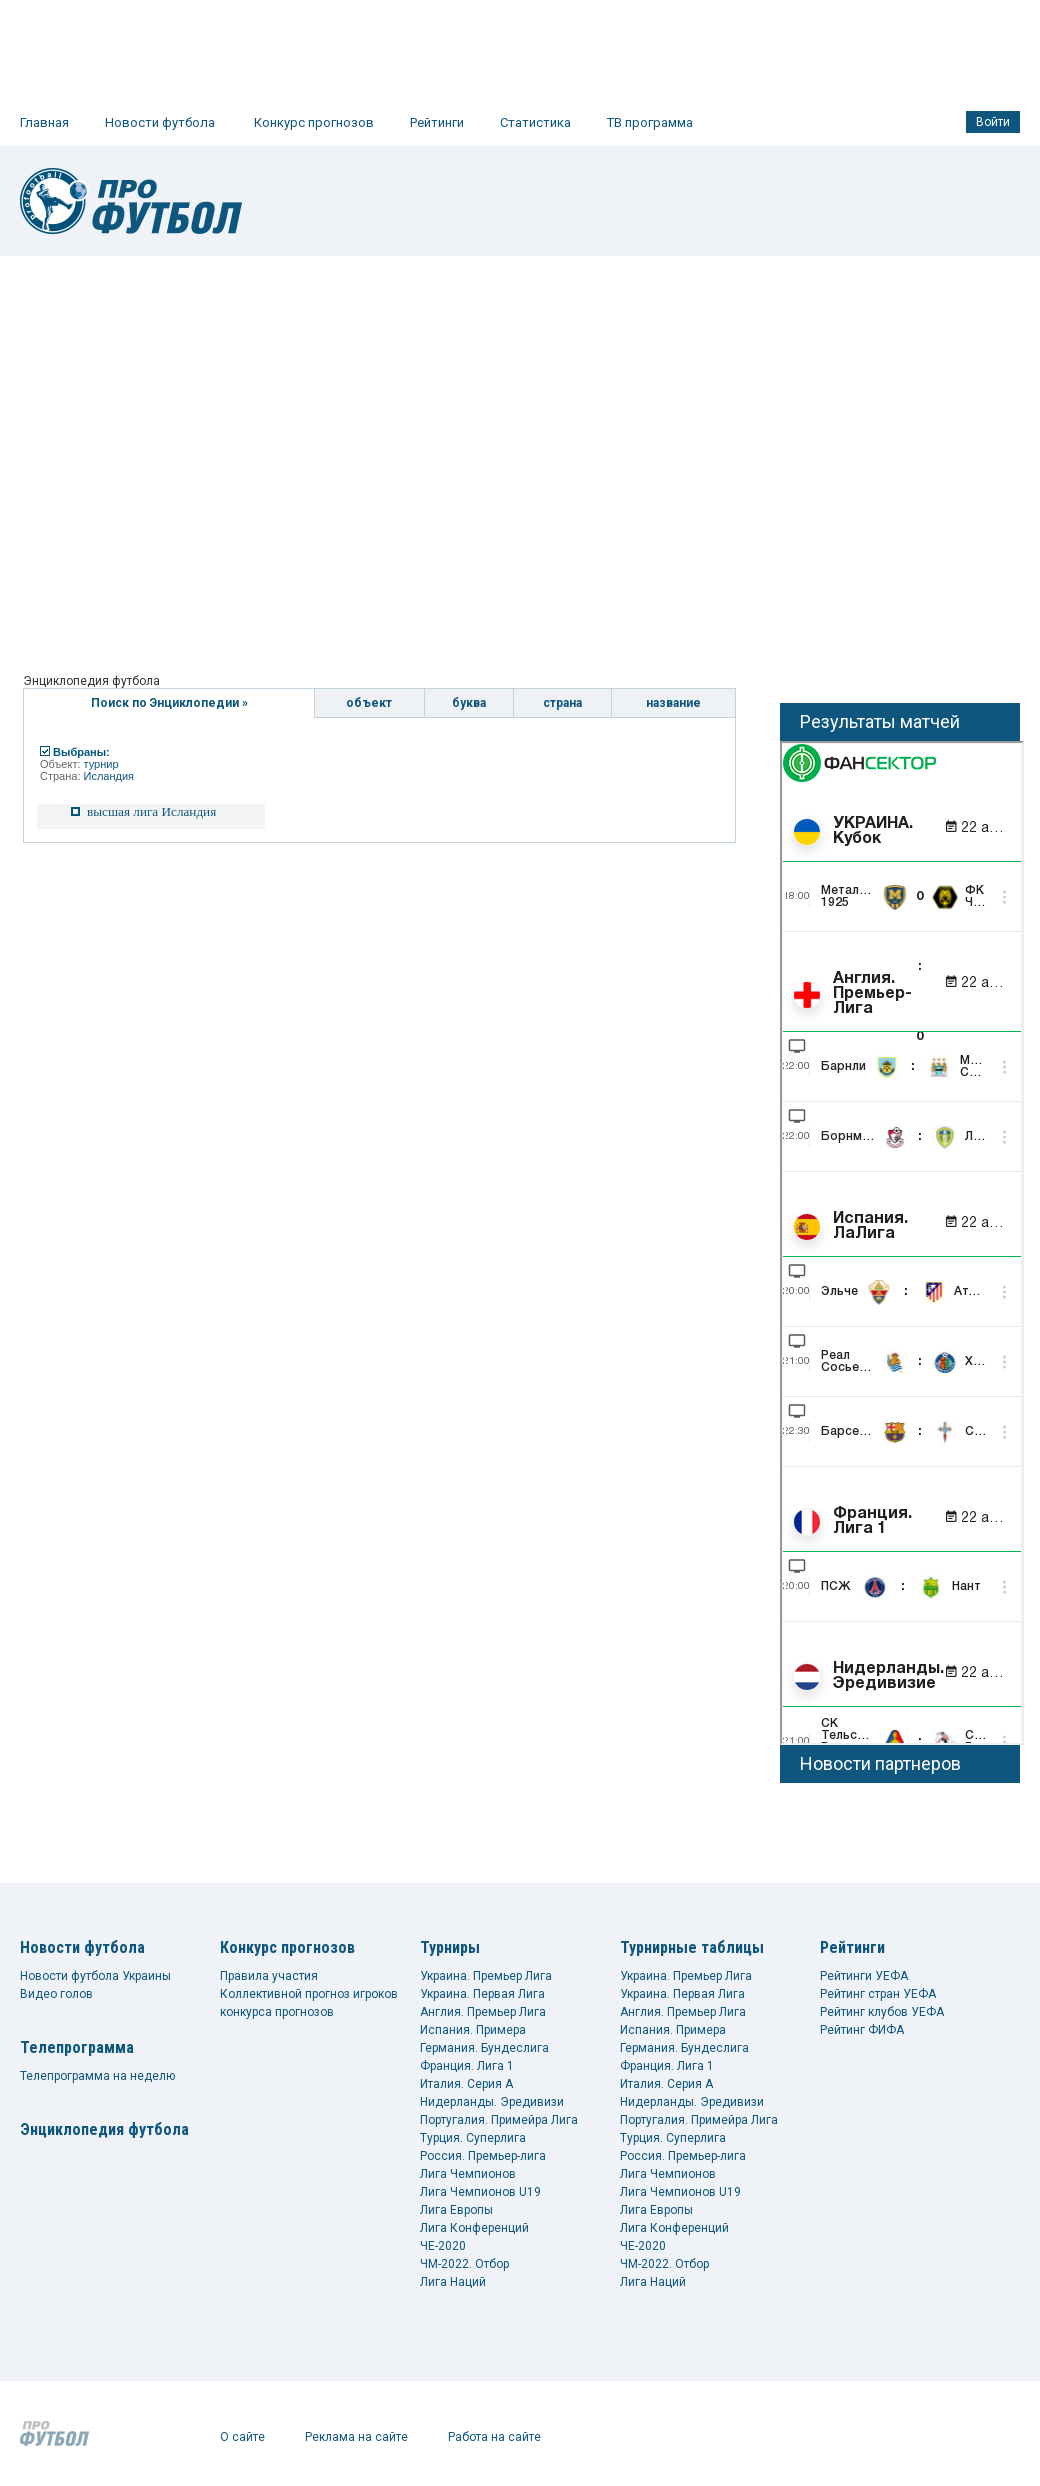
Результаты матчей (880, 721)
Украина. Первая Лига (482, 1994)
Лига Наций (453, 2282)
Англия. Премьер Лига (483, 2012)
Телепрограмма (77, 2047)
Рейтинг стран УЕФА (878, 1994)
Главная (44, 122)
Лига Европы (456, 2210)
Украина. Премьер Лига (486, 1976)
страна (562, 703)
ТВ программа (650, 122)
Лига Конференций (474, 2228)
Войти (993, 122)
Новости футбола (160, 122)
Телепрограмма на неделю (97, 2076)
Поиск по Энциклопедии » (169, 703)
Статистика (535, 122)
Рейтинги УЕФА (864, 1976)
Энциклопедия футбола (104, 2129)
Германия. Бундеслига (484, 2048)
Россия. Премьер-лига (483, 2156)
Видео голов (56, 1994)
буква (469, 703)
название (673, 703)
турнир (101, 764)
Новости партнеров (880, 1763)
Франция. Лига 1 (467, 2066)
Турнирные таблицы (692, 1947)
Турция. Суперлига (473, 2138)
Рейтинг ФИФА (862, 2030)
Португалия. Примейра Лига (499, 2120)
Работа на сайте (494, 2437)
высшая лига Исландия (151, 811)
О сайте (242, 2437)
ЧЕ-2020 (443, 2246)
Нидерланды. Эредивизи (492, 2102)
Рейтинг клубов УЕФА (882, 2012)
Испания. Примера (473, 2030)
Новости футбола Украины (95, 1976)
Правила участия (269, 1976)
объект (369, 703)
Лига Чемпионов (468, 2174)
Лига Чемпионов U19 (480, 2192)
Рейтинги (437, 122)
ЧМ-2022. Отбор (464, 2264)
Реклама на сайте (356, 2437)
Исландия (109, 776)
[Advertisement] (187, 453)
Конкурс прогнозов (314, 122)
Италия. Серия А (466, 2084)
